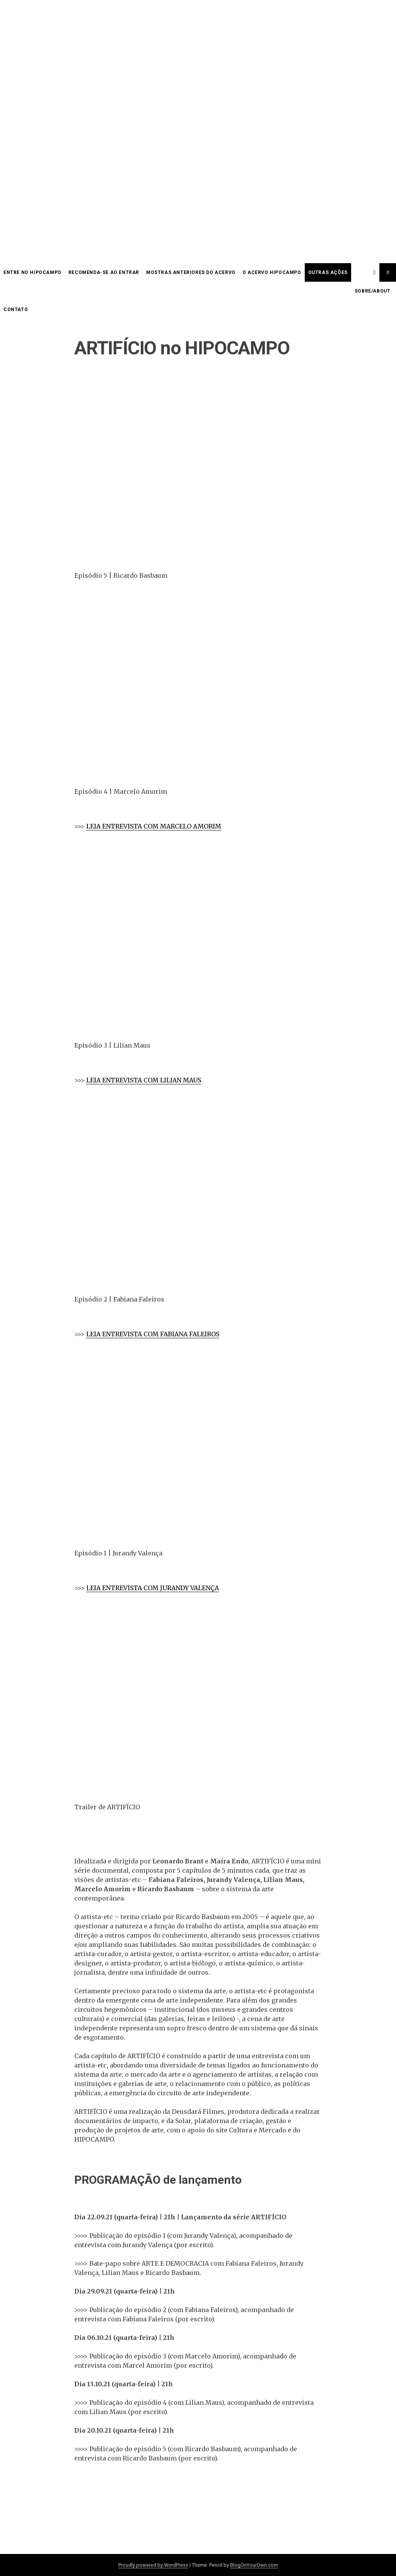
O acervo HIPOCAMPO (271, 272)
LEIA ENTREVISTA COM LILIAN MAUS (143, 1080)
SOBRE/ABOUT (373, 291)
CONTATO (15, 309)
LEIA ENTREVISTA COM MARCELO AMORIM (153, 826)
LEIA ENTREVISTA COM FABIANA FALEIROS (152, 1334)
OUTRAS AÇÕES (328, 272)
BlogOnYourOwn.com (254, 2565)
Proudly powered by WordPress (153, 2565)
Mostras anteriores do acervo (191, 272)
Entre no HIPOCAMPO (32, 272)
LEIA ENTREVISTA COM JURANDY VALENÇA (152, 1588)
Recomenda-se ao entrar (103, 272)
